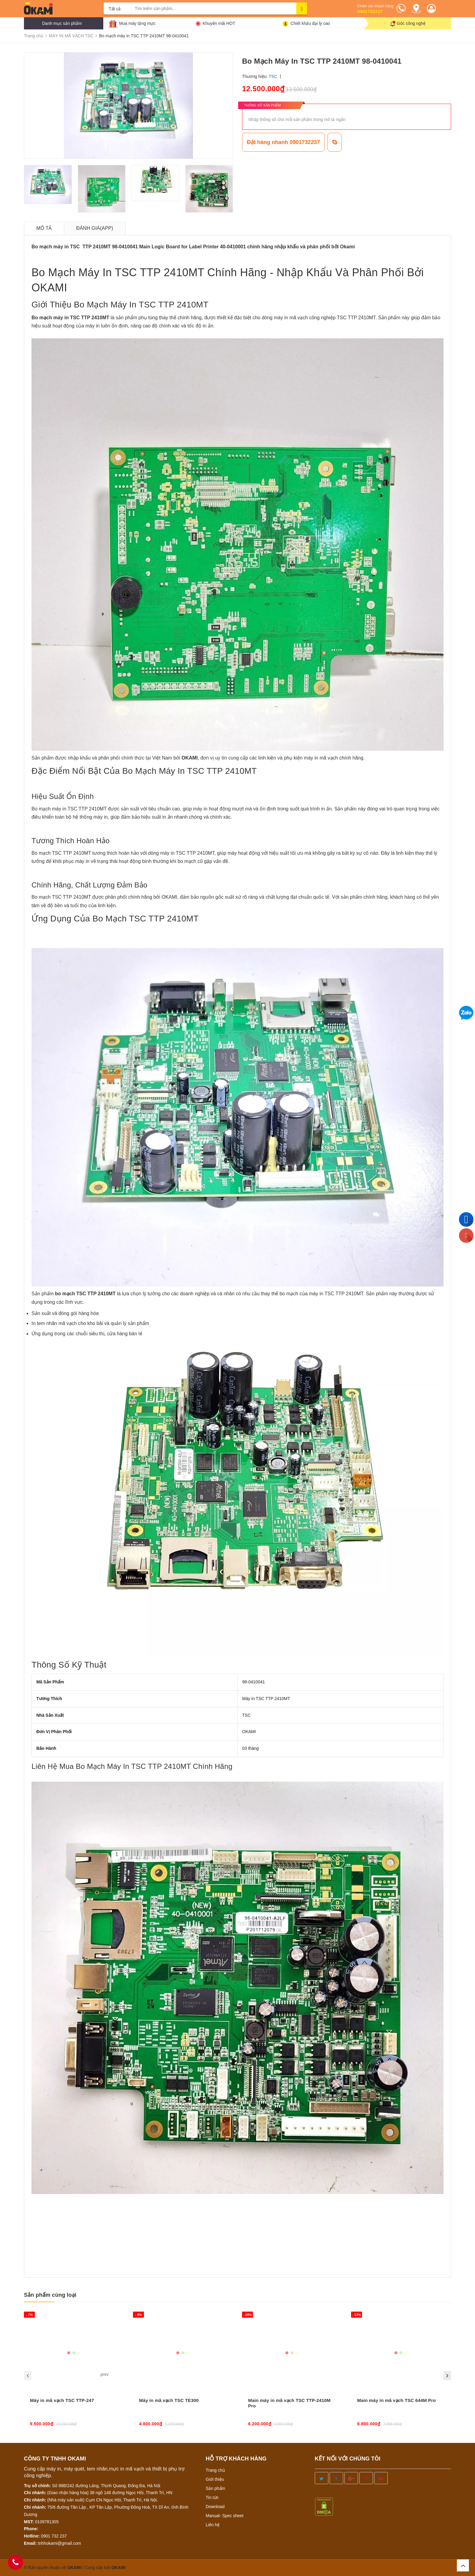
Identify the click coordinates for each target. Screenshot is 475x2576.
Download (215, 2506)
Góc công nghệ (411, 23)
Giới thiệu (215, 2479)
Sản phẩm (215, 2488)
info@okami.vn (62, 2220)
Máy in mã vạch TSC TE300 (169, 2400)
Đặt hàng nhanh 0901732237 (283, 142)
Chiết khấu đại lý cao (310, 23)
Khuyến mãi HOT (219, 23)
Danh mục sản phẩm (62, 23)
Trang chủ (215, 2470)
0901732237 (370, 11)
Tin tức (212, 2497)
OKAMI (118, 2567)
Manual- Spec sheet (225, 2515)
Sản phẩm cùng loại (50, 2295)
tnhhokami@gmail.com (59, 2543)
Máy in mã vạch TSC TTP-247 (62, 2400)
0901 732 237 (54, 2536)
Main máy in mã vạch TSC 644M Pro (396, 2400)
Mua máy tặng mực (137, 23)
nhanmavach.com (70, 2230)
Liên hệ (213, 2524)
